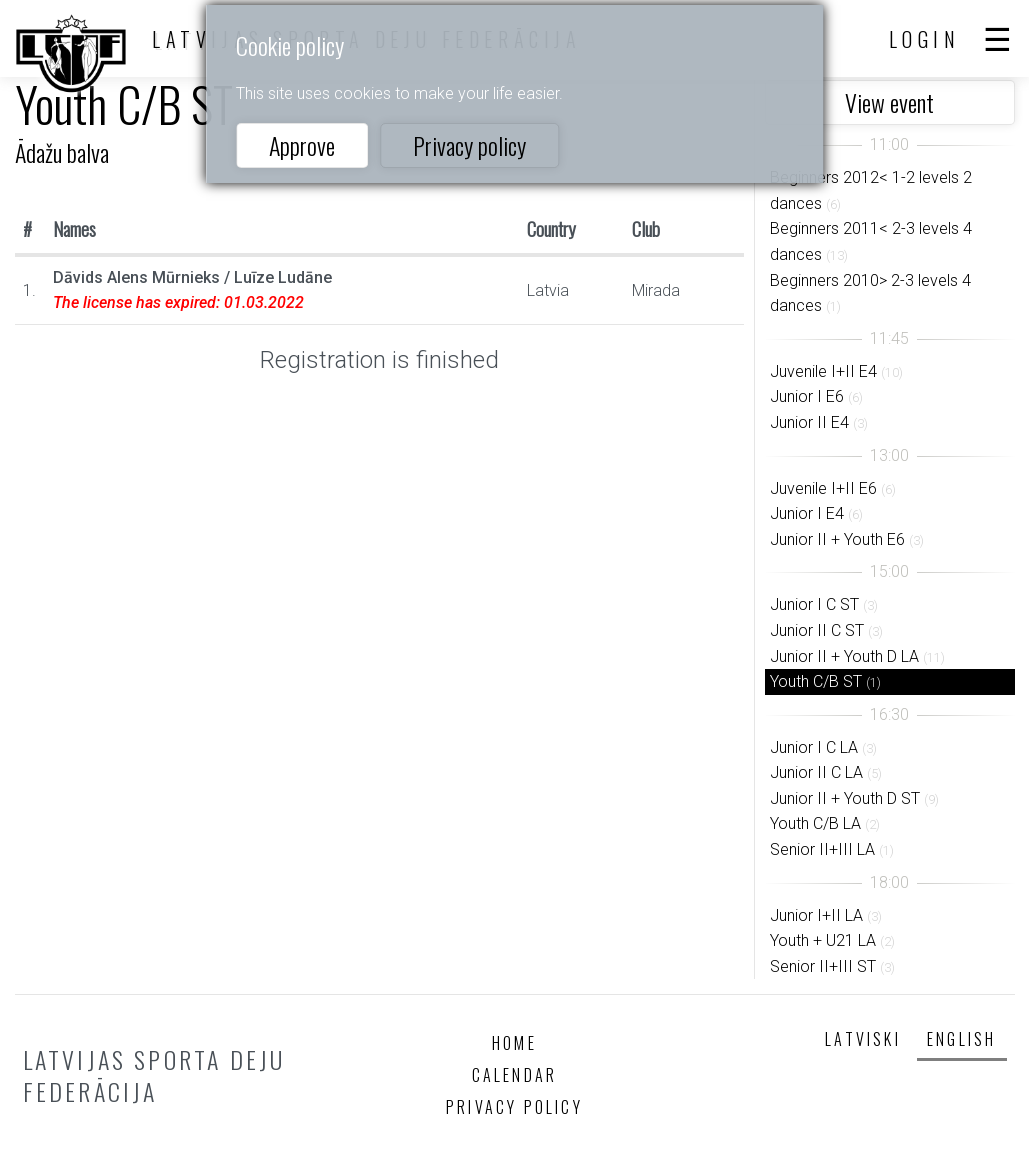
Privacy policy (469, 145)
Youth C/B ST (816, 681)
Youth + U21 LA (823, 940)
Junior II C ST (817, 630)
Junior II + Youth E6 (837, 539)
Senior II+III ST (823, 966)
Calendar (515, 1075)
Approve (302, 145)
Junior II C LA (816, 772)
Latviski (863, 1039)
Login (925, 39)
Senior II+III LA (822, 849)
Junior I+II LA (816, 915)
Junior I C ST (814, 604)
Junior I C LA (814, 747)
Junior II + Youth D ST (845, 798)
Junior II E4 (809, 422)
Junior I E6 (807, 396)
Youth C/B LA (815, 823)
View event (889, 102)
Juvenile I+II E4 (823, 371)
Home (514, 1043)
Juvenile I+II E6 (823, 488)
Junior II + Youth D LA (844, 656)
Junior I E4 (807, 513)
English (961, 1039)
